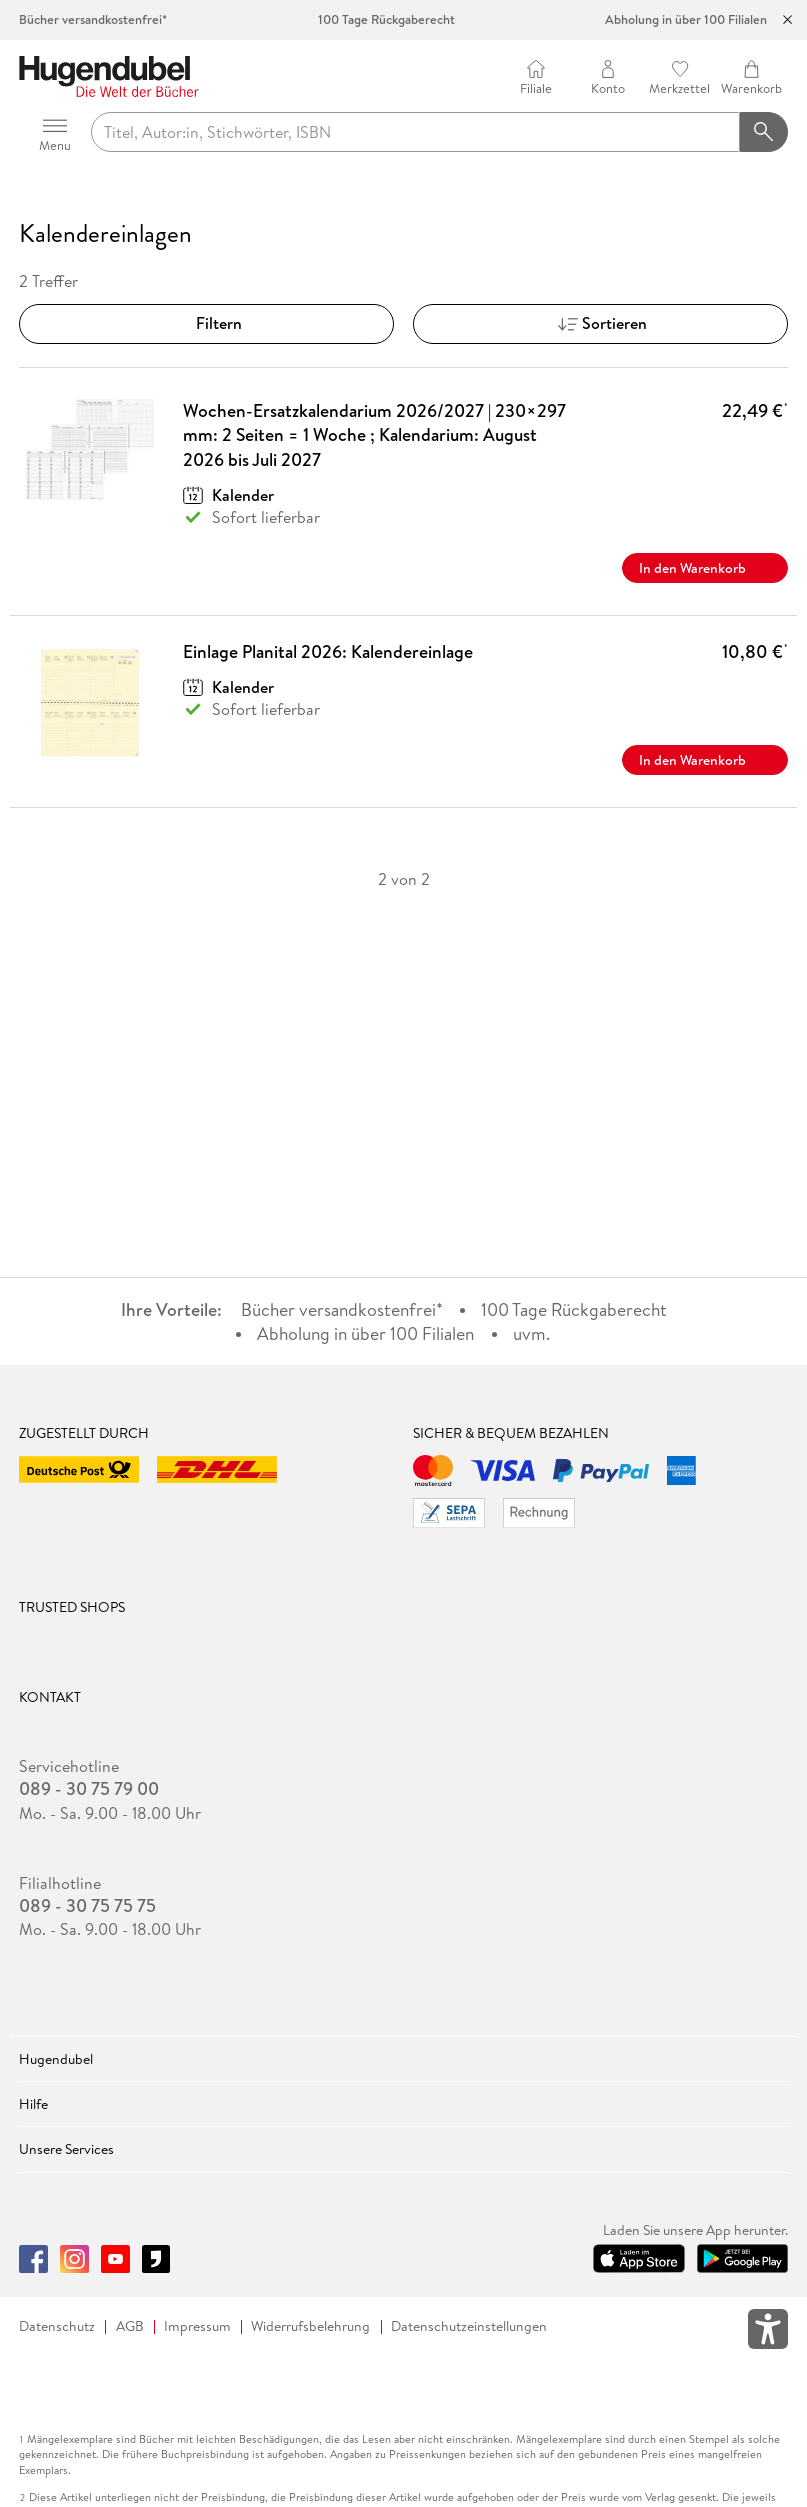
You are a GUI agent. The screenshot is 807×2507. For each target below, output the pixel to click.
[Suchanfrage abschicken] (764, 132)
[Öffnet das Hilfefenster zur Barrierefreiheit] (768, 2333)
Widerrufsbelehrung (310, 2326)
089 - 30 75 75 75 (87, 1906)
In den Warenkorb (705, 568)
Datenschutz (57, 2326)
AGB (130, 2326)
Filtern (207, 323)
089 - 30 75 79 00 (89, 1789)
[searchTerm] (415, 132)
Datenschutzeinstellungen (469, 2326)
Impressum (197, 2326)
